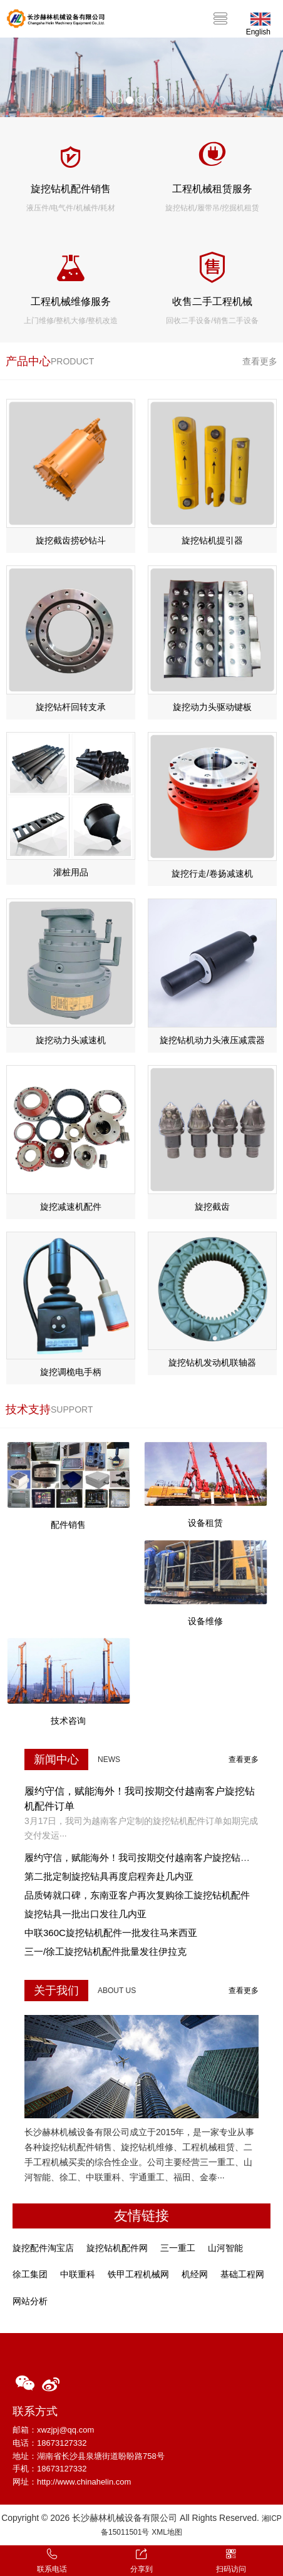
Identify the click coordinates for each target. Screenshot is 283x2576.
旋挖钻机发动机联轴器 (212, 1363)
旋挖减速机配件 (70, 1207)
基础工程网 (242, 2274)
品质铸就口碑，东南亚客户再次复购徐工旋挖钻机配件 (137, 1895)
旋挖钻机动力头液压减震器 (212, 1040)
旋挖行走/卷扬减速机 (212, 873)
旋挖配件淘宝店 (43, 2248)
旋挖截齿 (212, 1207)
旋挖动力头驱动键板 (212, 707)
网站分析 (30, 2301)
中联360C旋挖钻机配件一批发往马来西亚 (110, 1932)
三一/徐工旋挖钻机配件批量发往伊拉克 (105, 1951)
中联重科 (77, 2274)
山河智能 (225, 2248)
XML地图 (167, 2532)
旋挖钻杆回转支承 (71, 707)
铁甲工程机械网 (138, 2274)
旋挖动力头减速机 (71, 1040)
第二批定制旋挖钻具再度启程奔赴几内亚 (108, 1876)
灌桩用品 (70, 872)
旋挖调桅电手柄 (70, 1372)
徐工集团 (30, 2274)
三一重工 (177, 2248)
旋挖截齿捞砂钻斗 (71, 540)
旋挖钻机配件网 (117, 2248)
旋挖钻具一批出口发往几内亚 (85, 1914)
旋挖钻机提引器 (212, 540)
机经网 (195, 2274)
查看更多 (259, 361)
